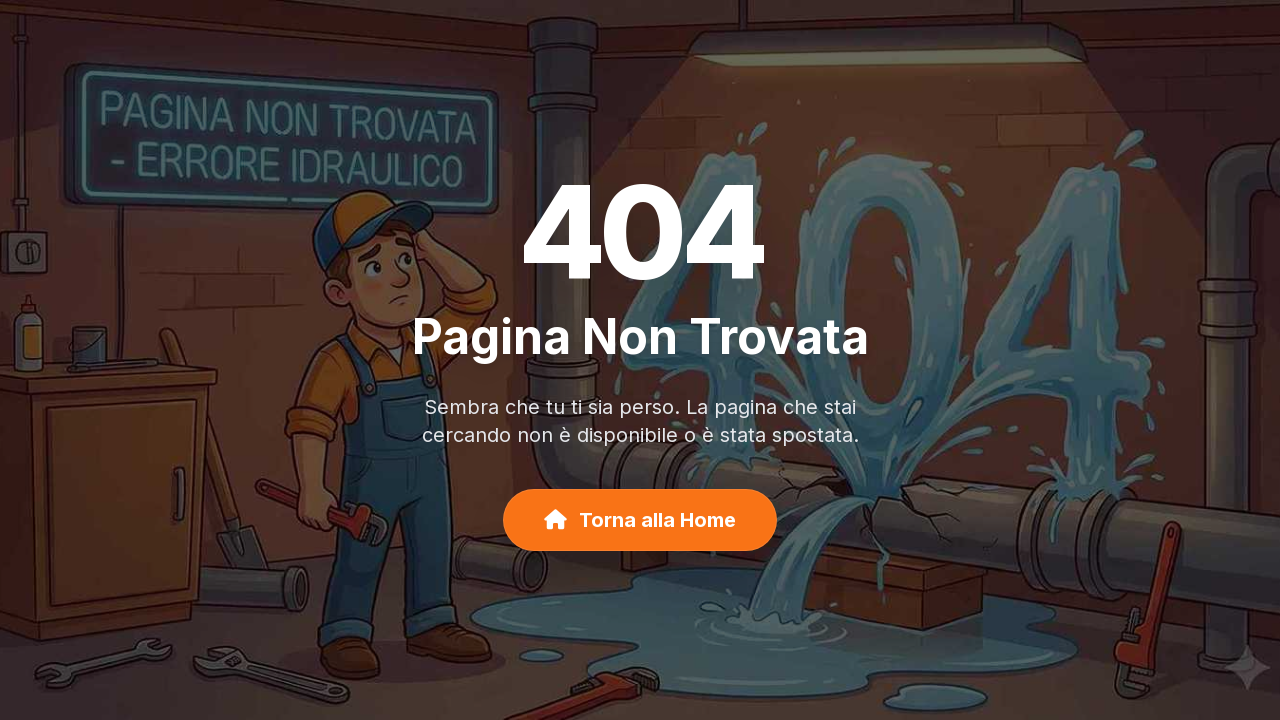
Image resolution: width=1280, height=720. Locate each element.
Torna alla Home (640, 520)
